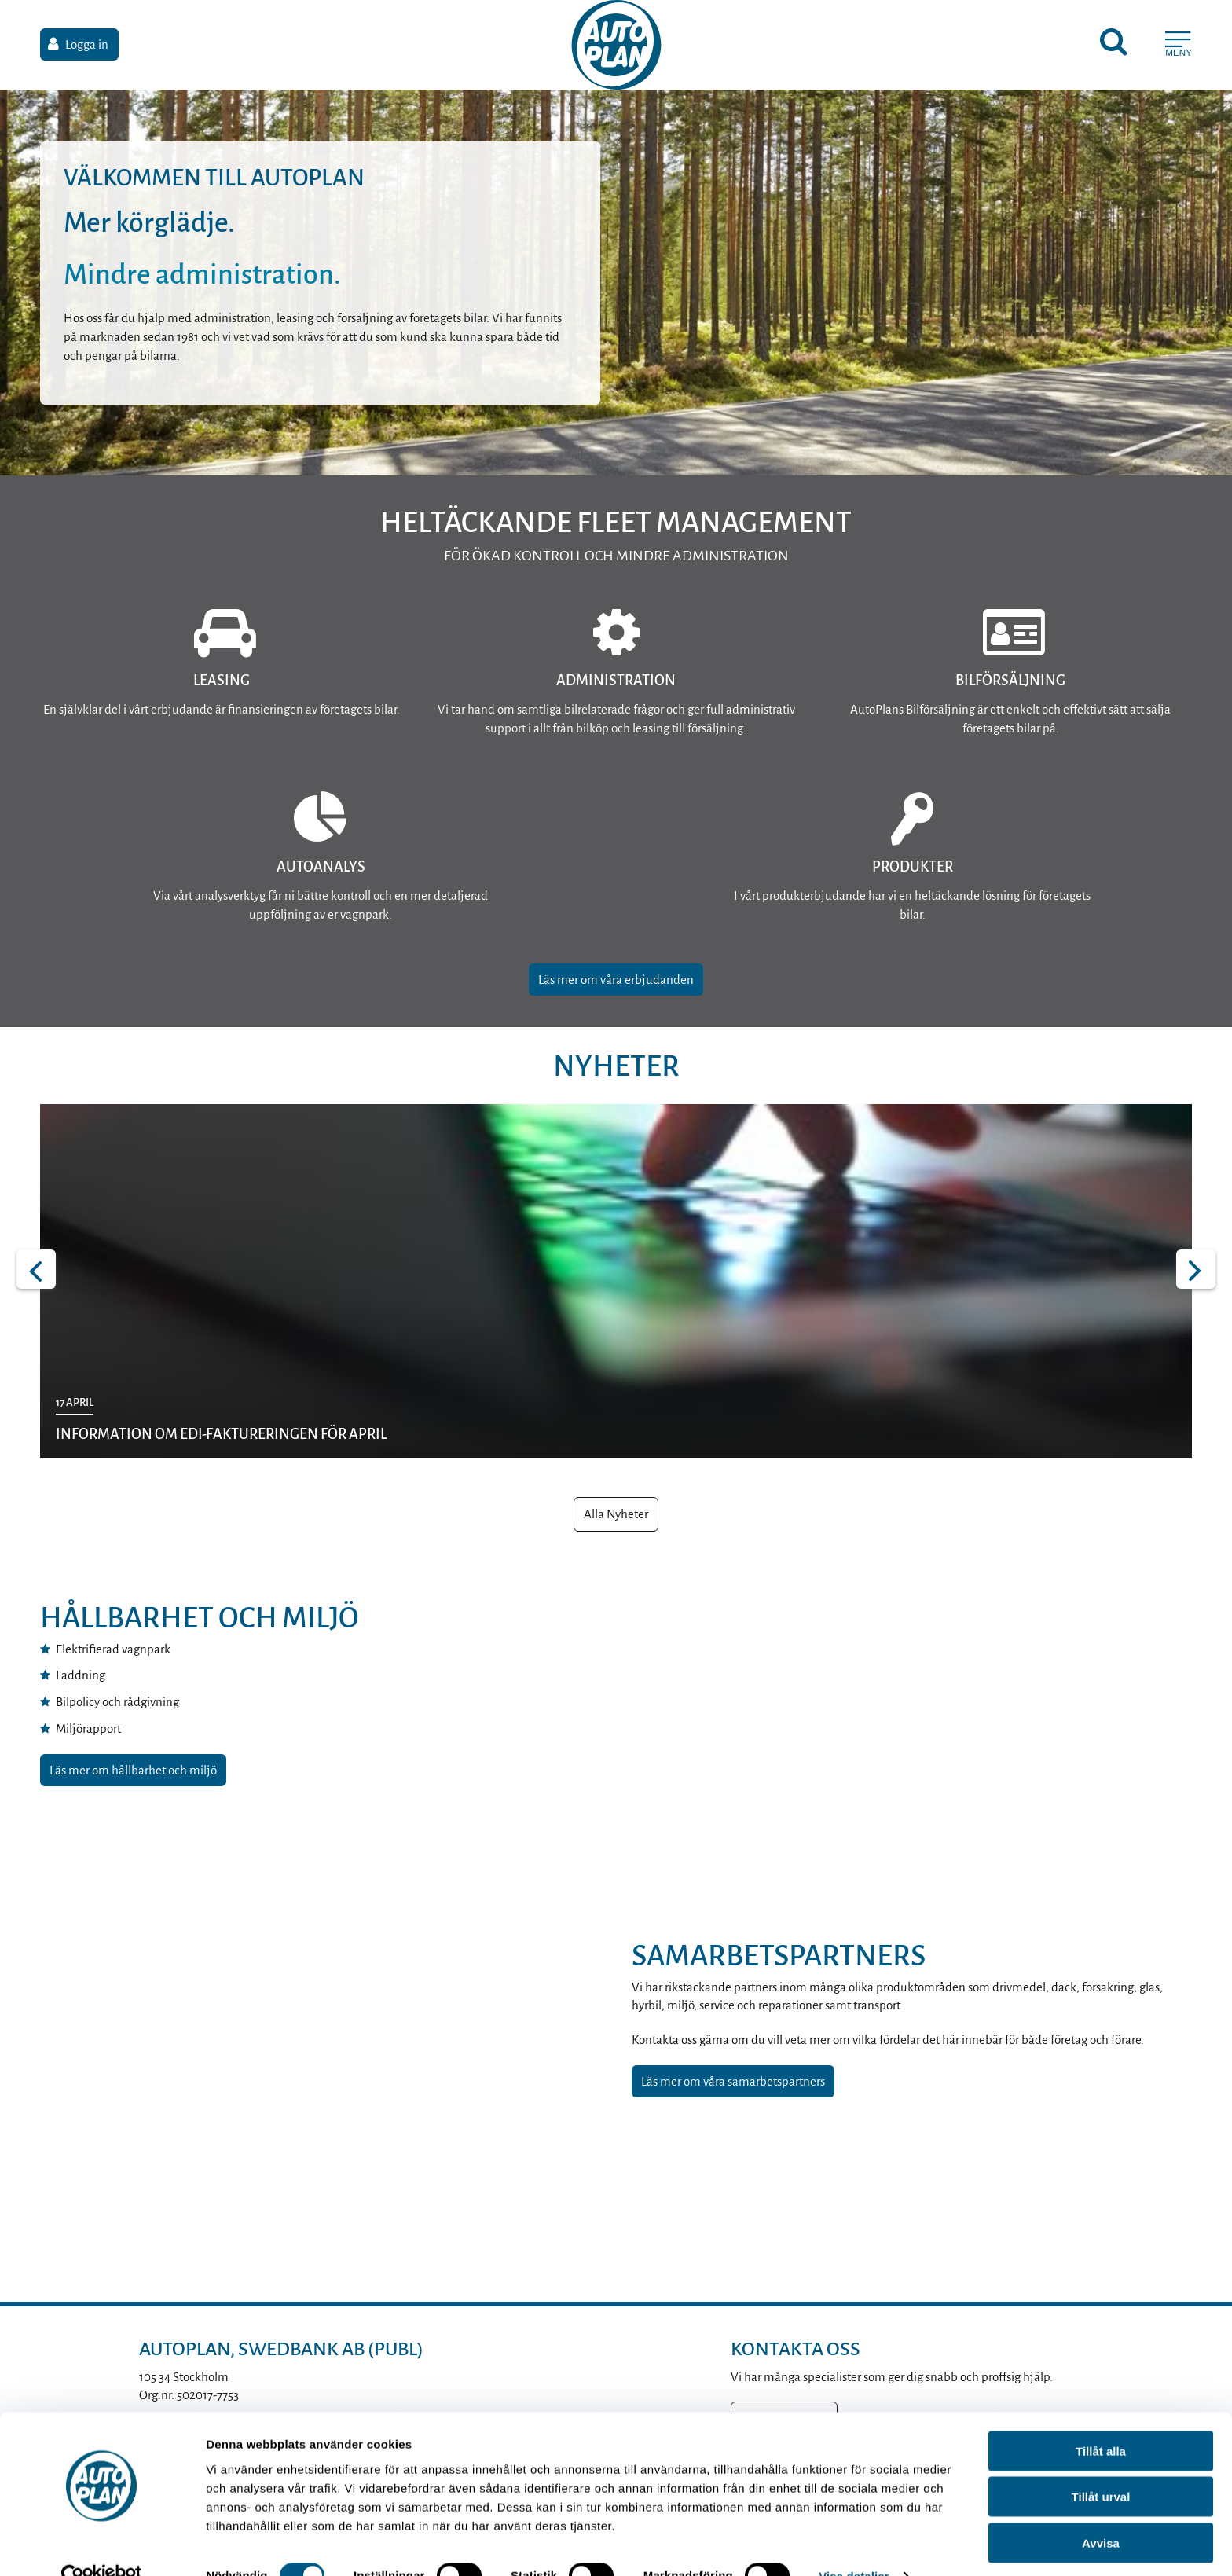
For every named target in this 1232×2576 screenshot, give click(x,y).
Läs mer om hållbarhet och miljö (133, 1770)
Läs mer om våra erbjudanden (616, 979)
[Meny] (1178, 47)
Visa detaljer (854, 2545)
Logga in (86, 46)
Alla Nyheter (616, 1514)
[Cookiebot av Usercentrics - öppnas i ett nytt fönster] (101, 2545)
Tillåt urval (1101, 2465)
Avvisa (1101, 2511)
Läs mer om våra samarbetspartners (733, 2081)
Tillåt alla (1101, 2419)
